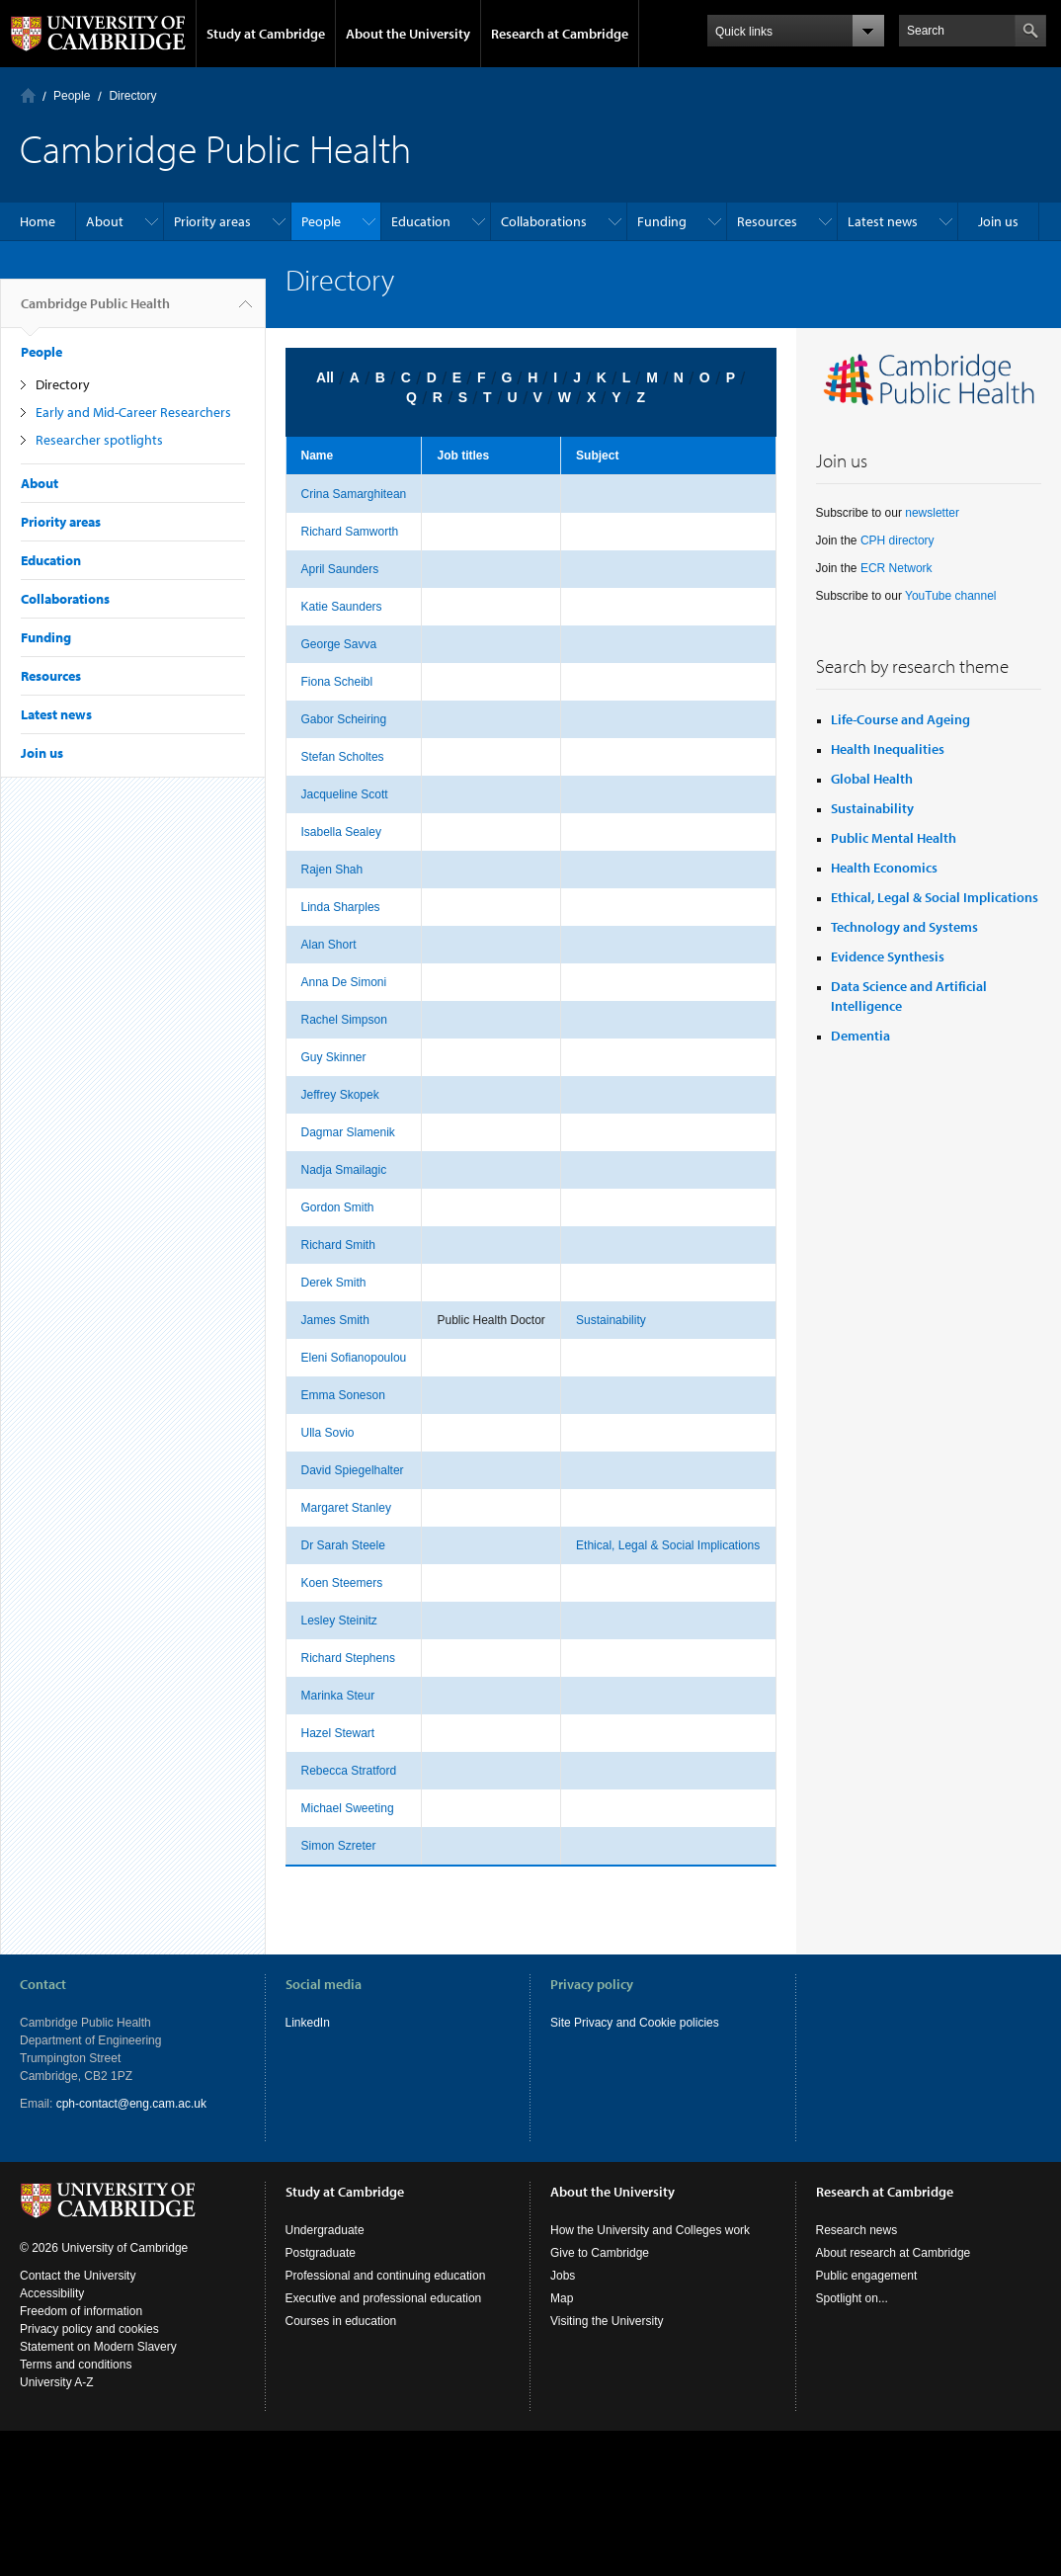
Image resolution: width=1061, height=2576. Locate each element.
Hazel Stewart (338, 1733)
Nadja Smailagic (344, 1170)
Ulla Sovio (328, 1433)
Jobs (562, 2276)
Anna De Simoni (344, 982)
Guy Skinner (334, 1057)
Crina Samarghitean (354, 494)
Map (561, 2298)
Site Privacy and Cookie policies (634, 2023)
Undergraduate (325, 2230)
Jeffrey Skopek (340, 1095)
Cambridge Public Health (95, 311)
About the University (408, 33)
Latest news (883, 221)
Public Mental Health (893, 838)
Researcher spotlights (99, 440)
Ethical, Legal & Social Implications (668, 1545)
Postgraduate (321, 2253)
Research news (857, 2230)
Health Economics (884, 867)
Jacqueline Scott (344, 794)
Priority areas (212, 221)
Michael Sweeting (347, 1808)
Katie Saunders (341, 607)
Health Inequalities (887, 749)
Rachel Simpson (344, 1020)
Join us (998, 221)
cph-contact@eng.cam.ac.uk (131, 2104)
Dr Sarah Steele (343, 1545)
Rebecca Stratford (349, 1771)
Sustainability (611, 1320)
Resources (767, 221)
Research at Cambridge (559, 33)
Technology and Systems (904, 927)
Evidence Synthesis (887, 956)
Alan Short (329, 945)
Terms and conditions (75, 2364)
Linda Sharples (340, 907)
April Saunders (340, 569)
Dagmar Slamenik (348, 1132)
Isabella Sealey (341, 832)
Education (420, 221)
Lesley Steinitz (339, 1620)
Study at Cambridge (265, 33)
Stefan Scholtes (342, 757)
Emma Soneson (343, 1395)
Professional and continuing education (386, 2276)
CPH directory (897, 540)
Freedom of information (81, 2311)
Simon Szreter (338, 1846)
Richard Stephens (348, 1658)
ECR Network (896, 568)
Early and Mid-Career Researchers (133, 412)
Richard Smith (338, 1245)
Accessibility (52, 2293)
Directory (132, 96)
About (104, 221)
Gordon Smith (337, 1207)
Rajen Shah (332, 869)
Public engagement (867, 2276)
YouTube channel (951, 596)
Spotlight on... (852, 2298)
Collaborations (544, 221)
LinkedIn (308, 2023)
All (325, 377)
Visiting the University (607, 2321)
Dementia (860, 1035)
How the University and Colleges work (650, 2230)
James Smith (335, 1320)
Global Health (872, 779)
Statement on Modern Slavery (98, 2347)
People (71, 96)
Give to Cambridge (599, 2253)
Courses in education (341, 2321)
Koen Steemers (342, 1583)
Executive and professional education (384, 2298)
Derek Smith (334, 1282)
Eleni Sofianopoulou (354, 1358)
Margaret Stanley (346, 1508)
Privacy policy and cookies (89, 2329)
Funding (662, 221)
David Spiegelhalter (352, 1470)
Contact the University (77, 2276)
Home (28, 95)
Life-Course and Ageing (900, 719)
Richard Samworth (350, 532)
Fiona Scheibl (337, 682)
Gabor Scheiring (344, 719)
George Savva (339, 644)
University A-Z (57, 2382)
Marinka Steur (338, 1696)
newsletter (932, 513)
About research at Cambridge (893, 2253)
